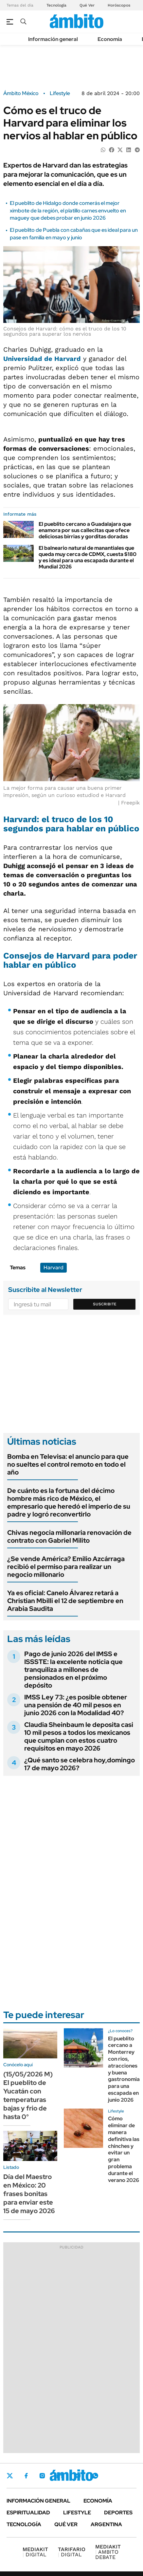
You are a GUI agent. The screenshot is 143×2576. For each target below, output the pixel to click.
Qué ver (66, 2524)
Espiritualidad (28, 2512)
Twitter (10, 2475)
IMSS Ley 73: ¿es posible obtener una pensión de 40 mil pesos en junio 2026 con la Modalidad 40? (75, 1705)
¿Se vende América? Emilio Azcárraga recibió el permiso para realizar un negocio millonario (66, 1567)
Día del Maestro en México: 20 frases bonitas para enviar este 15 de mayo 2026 (29, 2193)
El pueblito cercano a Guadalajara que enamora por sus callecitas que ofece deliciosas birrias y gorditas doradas (85, 530)
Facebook (26, 2476)
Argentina (106, 2524)
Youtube (77, 2475)
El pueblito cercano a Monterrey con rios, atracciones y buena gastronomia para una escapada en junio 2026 (124, 2069)
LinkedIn (60, 2476)
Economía (110, 39)
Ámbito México (21, 93)
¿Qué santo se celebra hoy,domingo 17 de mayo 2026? (79, 1764)
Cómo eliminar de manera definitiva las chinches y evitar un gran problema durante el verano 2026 (123, 2149)
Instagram (42, 2476)
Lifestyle (60, 93)
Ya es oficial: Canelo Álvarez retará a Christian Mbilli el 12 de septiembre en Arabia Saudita (65, 1601)
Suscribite (104, 1304)
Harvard (53, 1267)
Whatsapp (95, 2476)
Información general (53, 39)
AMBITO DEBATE (108, 2552)
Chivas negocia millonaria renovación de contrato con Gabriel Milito (69, 1536)
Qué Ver (87, 5)
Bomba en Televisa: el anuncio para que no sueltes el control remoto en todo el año (68, 1464)
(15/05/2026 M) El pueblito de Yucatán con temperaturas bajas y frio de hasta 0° (28, 2095)
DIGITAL (35, 2552)
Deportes (118, 2512)
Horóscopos (119, 5)
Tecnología (56, 5)
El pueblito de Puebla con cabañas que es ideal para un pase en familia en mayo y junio (74, 234)
